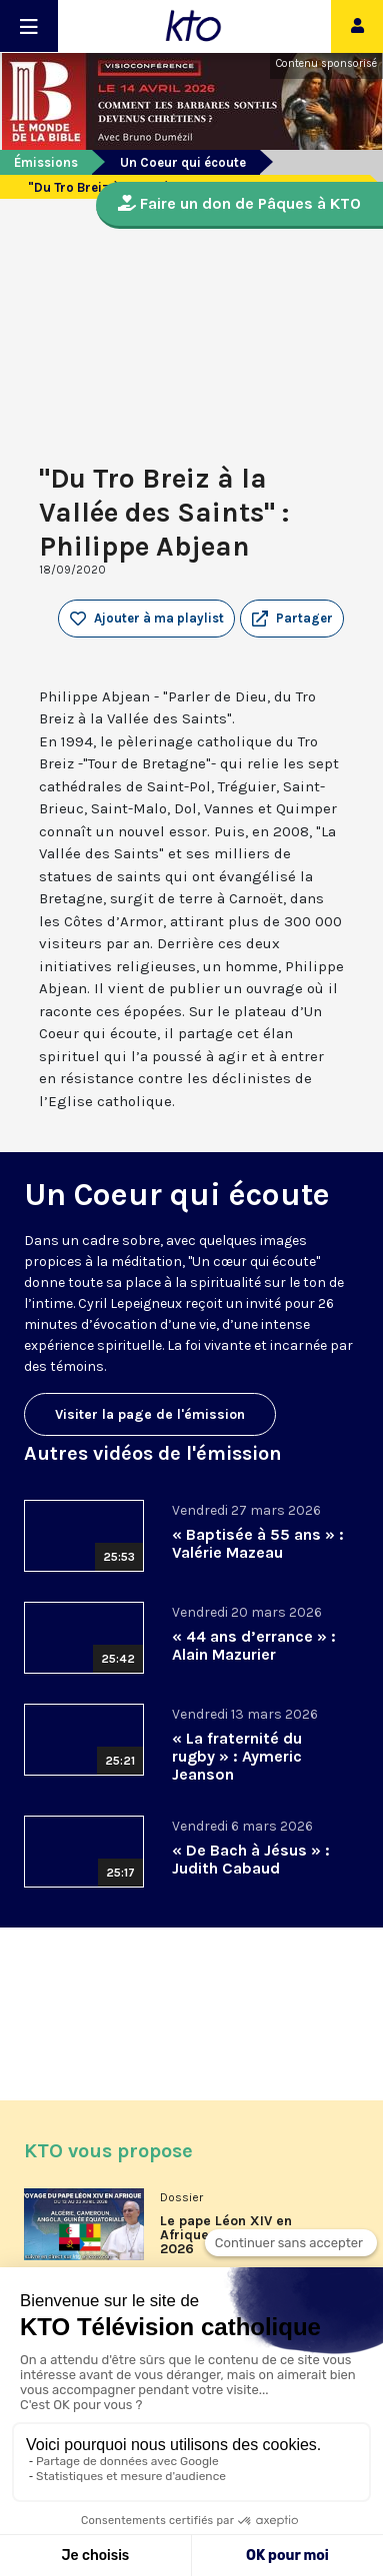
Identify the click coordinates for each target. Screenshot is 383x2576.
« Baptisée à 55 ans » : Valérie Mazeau (258, 1543)
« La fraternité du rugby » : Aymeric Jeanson (237, 1756)
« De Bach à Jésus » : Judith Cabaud (251, 1859)
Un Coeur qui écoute (183, 162)
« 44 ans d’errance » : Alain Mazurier (254, 1645)
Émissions (46, 162)
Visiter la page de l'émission (150, 1414)
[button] (292, 619)
